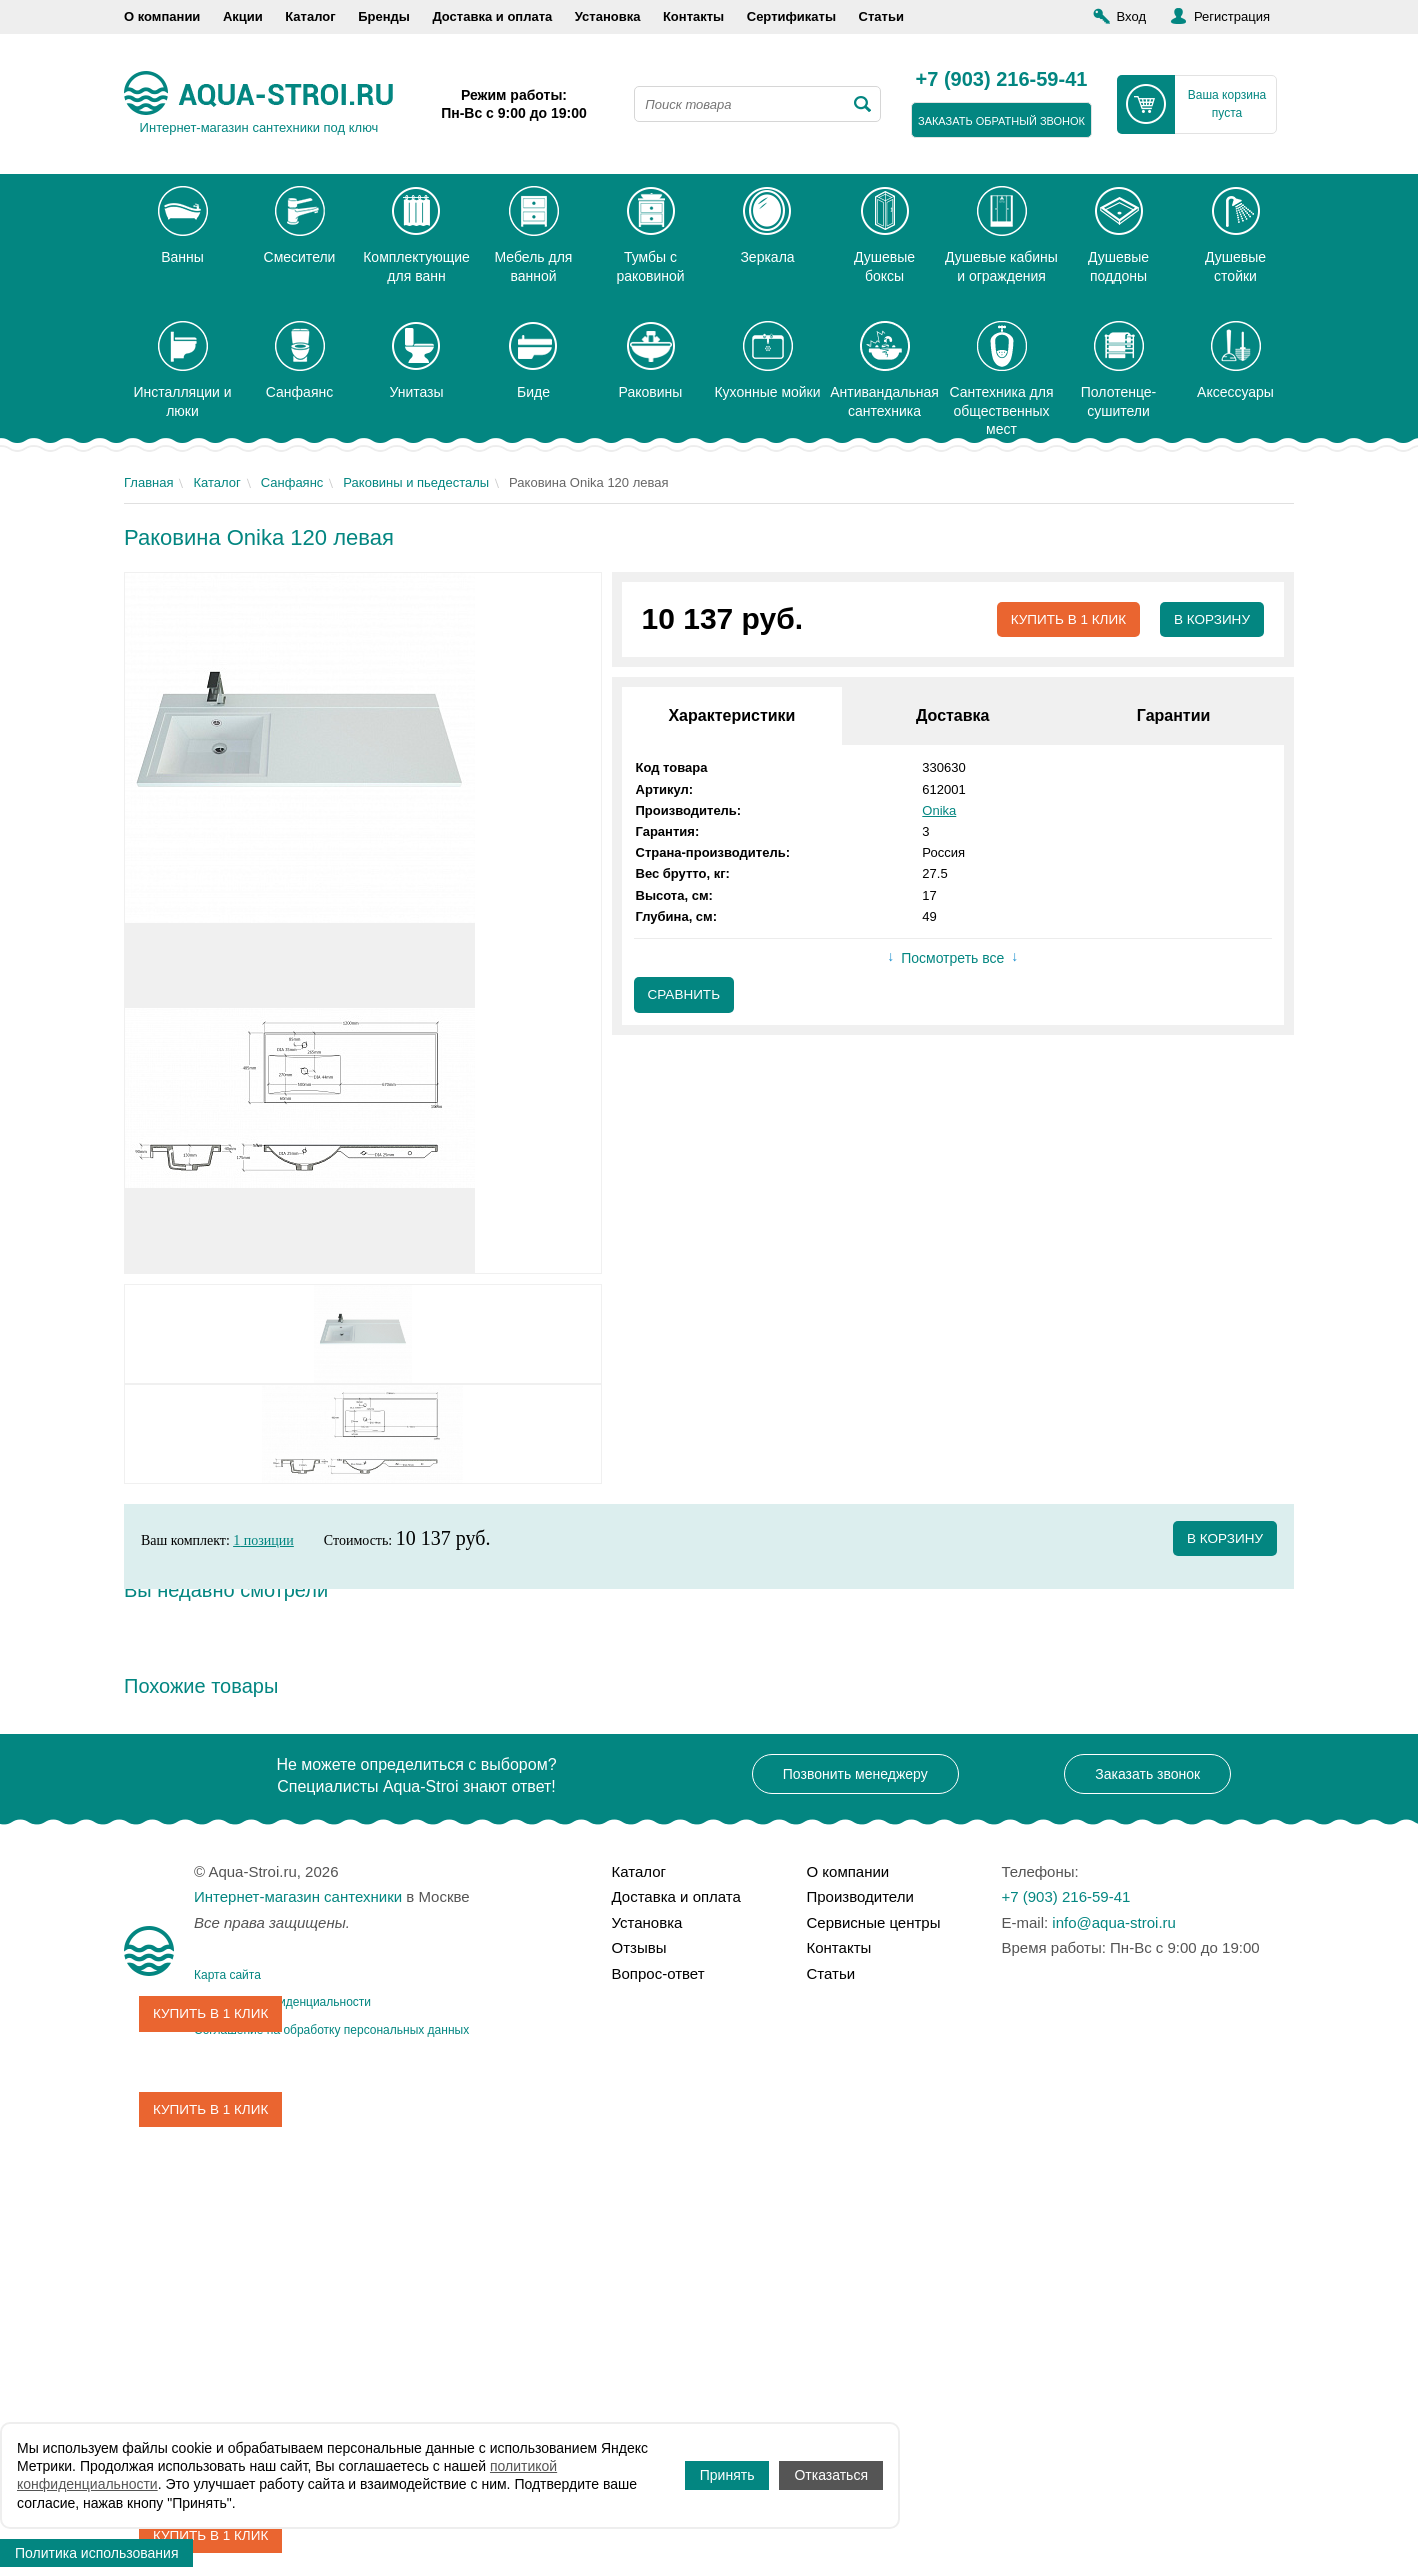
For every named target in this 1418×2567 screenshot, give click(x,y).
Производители (860, 1896)
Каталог (310, 16)
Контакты (693, 16)
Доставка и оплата (492, 16)
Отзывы (639, 1947)
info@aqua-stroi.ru (1114, 1922)
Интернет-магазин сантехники (298, 1896)
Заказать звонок (1147, 1774)
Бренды (384, 16)
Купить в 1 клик (1063, 620)
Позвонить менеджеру (855, 1774)
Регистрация (1232, 16)
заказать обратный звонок (1001, 121)
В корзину (1210, 620)
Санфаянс (292, 482)
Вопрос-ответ (658, 1973)
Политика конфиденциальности (282, 2002)
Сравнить (685, 996)
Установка (608, 16)
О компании (162, 16)
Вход (1131, 16)
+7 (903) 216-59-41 (1002, 80)
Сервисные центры (874, 1922)
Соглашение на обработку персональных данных (331, 2030)
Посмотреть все (952, 959)
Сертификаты (791, 16)
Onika (939, 810)
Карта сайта (227, 1975)
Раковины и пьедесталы (416, 482)
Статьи (881, 16)
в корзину (1223, 1539)
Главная (148, 482)
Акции (243, 16)
